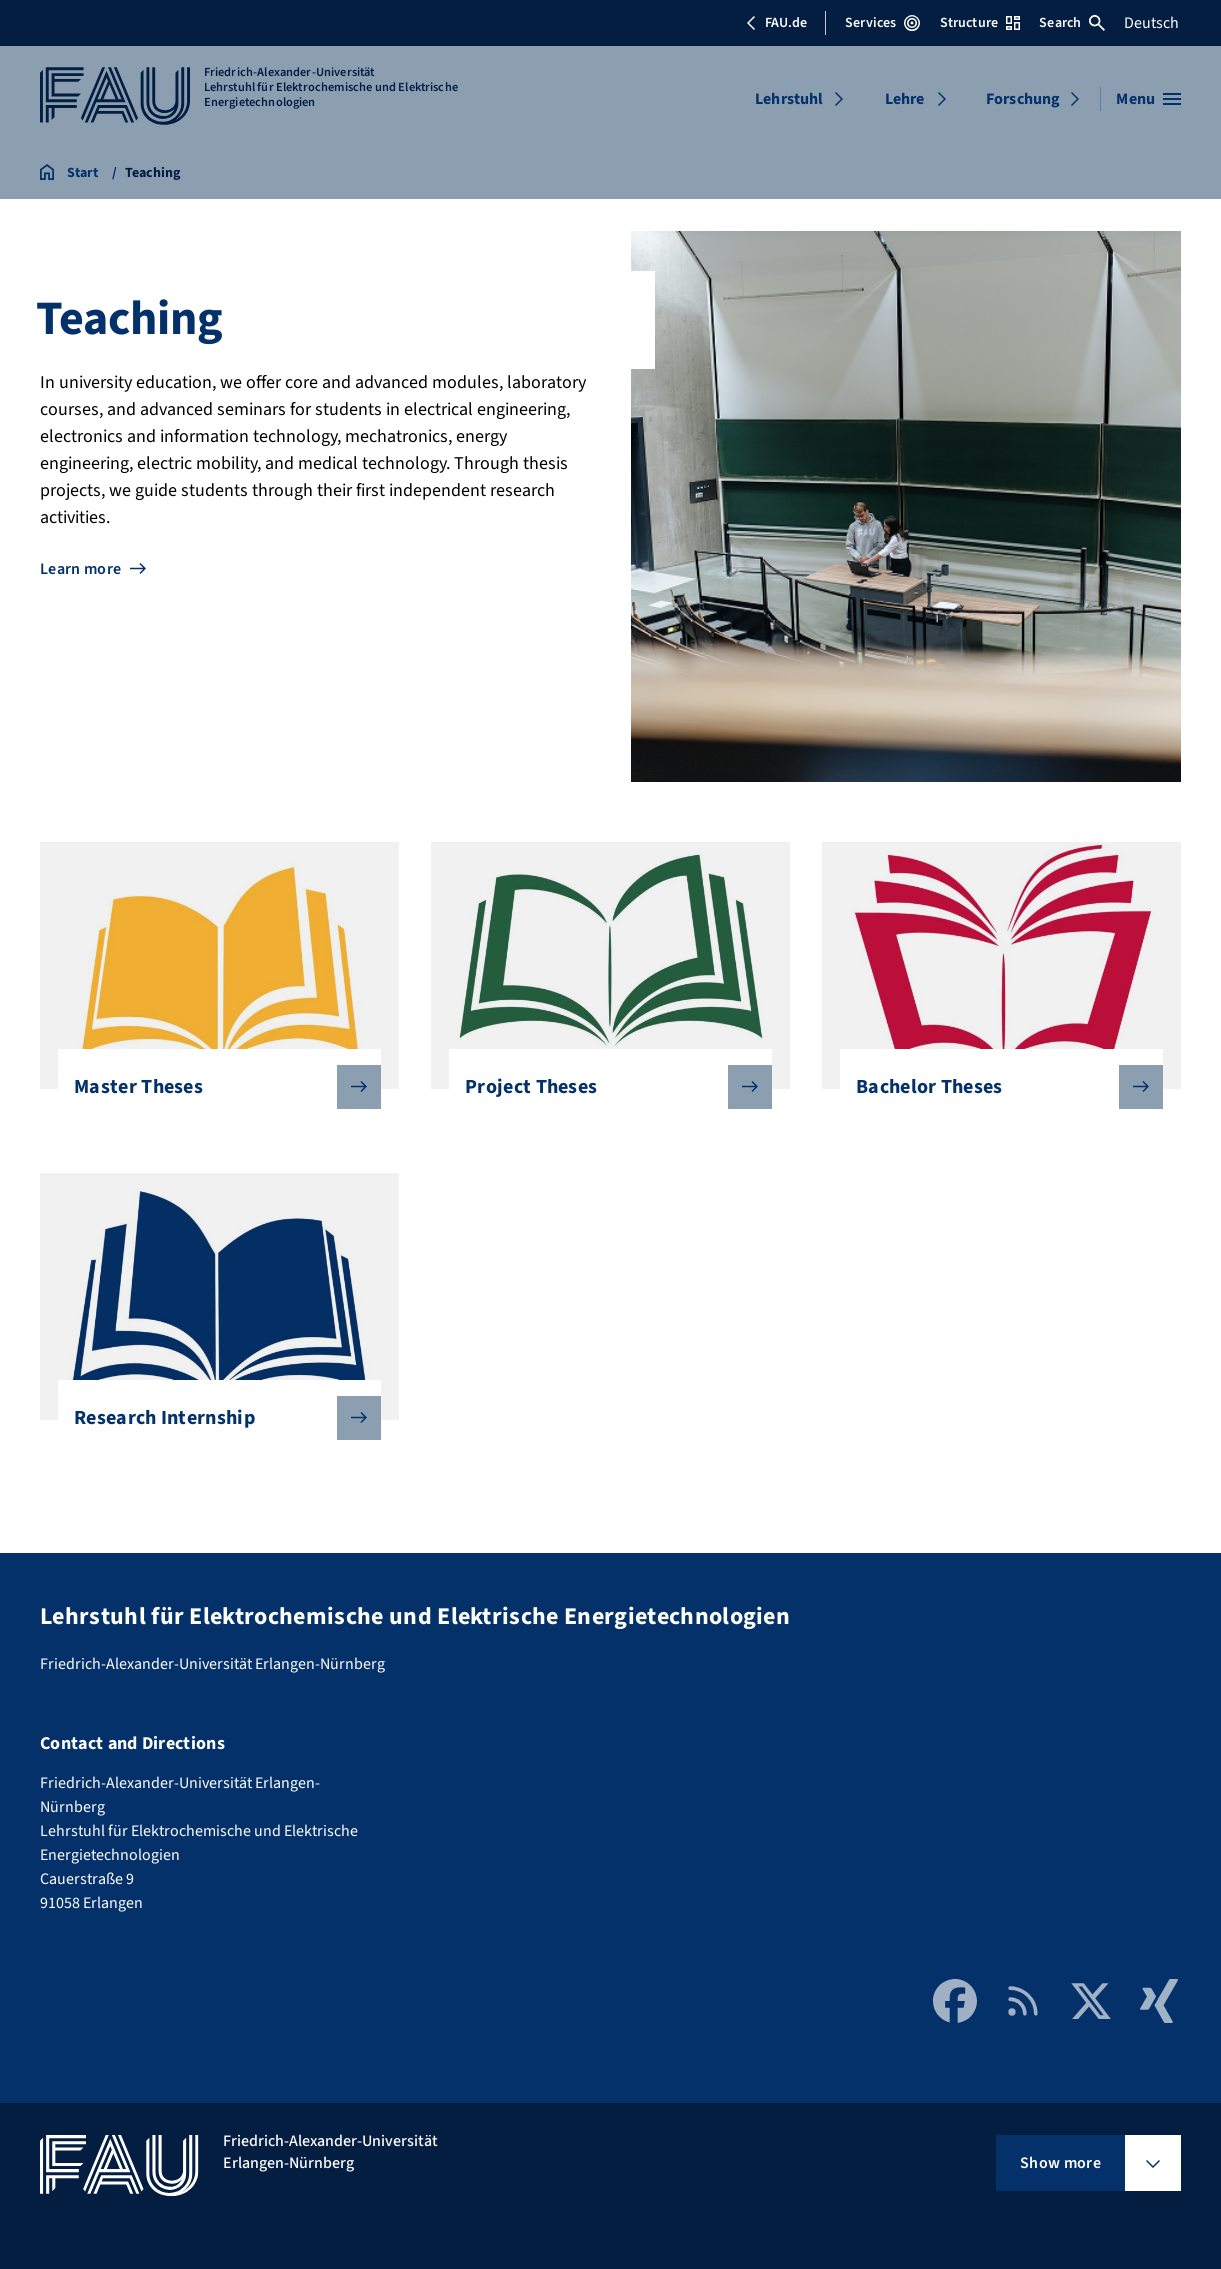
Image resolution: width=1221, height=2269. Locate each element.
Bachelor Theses (993, 1087)
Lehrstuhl (789, 99)
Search (1072, 23)
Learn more (80, 569)
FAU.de (776, 23)
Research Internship (211, 1418)
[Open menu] (1148, 99)
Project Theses (602, 1087)
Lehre (905, 99)
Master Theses (211, 1087)
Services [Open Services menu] (882, 23)
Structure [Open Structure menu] (980, 23)
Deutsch (1151, 23)
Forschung (1023, 99)
